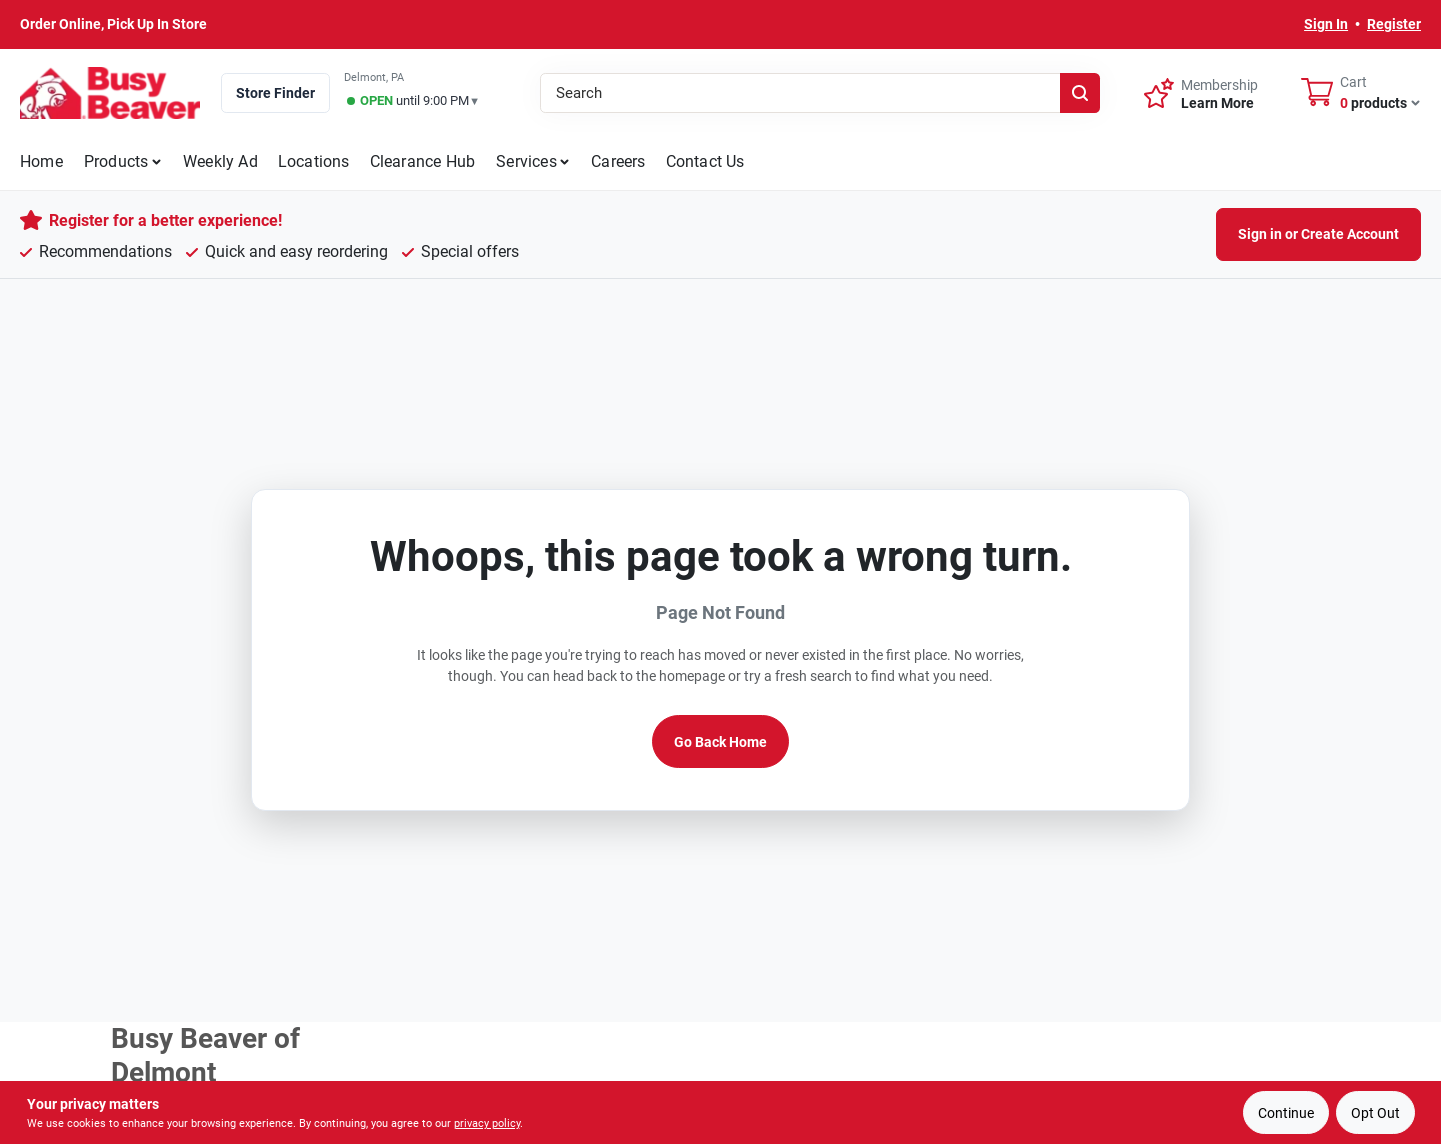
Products (116, 161)
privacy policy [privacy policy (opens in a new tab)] (487, 1123)
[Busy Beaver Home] (110, 93)
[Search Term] (820, 93)
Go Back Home (720, 742)
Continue (1286, 1113)
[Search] (1080, 93)
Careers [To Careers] (618, 161)
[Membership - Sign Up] (1201, 92)
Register (1394, 24)
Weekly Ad (220, 161)
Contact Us (705, 161)
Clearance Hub (423, 161)
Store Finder (275, 93)
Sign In (1326, 24)
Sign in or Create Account (1318, 234)
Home (41, 161)
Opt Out (1375, 1113)
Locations (314, 161)
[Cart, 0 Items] (1361, 93)
